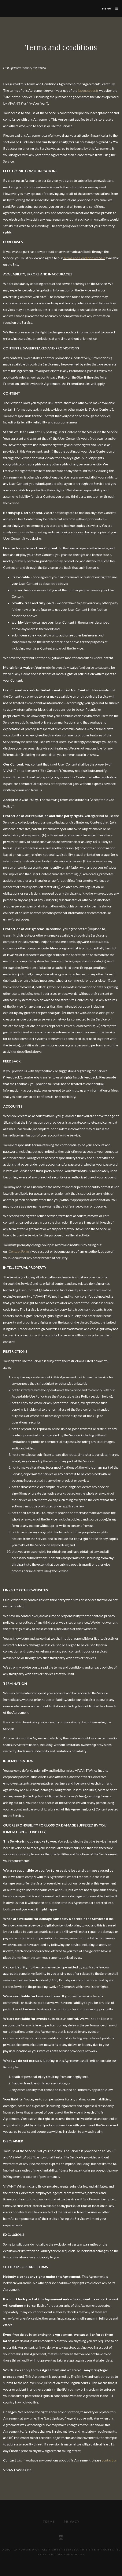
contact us (109, 2460)
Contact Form (19, 1251)
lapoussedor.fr (88, 90)
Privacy (72, 2521)
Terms (49, 2521)
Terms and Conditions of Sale (84, 258)
